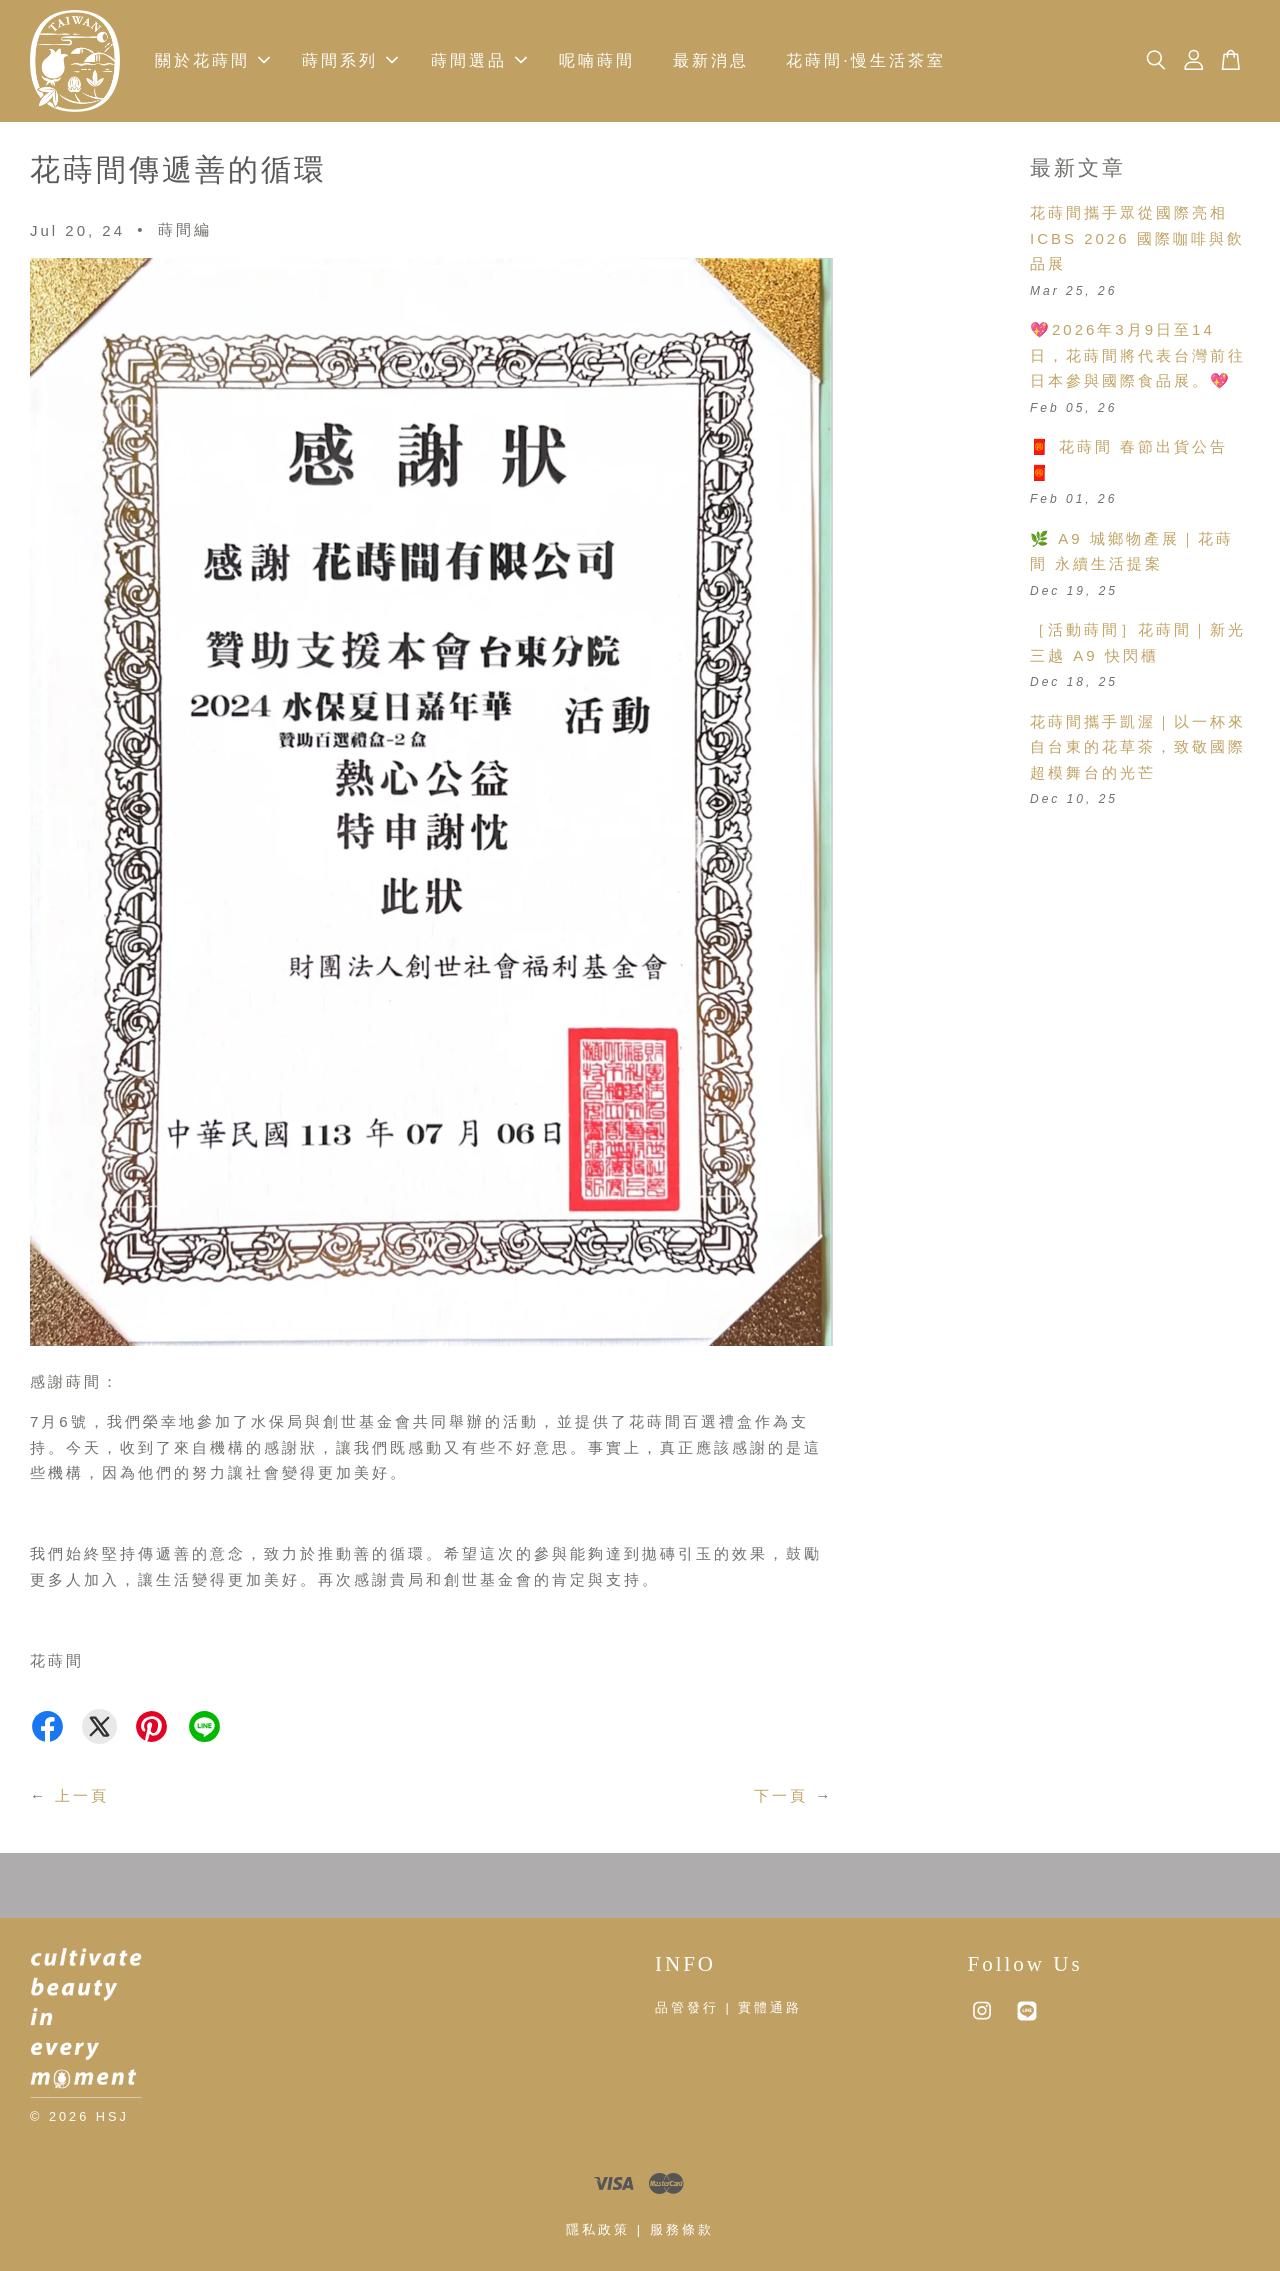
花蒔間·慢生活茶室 (865, 61)
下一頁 (781, 1795)
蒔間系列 (350, 61)
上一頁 (82, 1795)
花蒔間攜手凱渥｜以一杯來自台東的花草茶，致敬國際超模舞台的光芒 (1138, 748)
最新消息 (711, 61)
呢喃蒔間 (597, 61)
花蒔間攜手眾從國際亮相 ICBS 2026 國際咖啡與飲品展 (1137, 239)
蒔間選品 (479, 61)
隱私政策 (598, 2230)
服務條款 (682, 2230)
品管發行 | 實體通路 (728, 2008)
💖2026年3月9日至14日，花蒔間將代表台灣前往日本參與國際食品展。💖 (1138, 356)
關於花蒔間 (212, 61)
